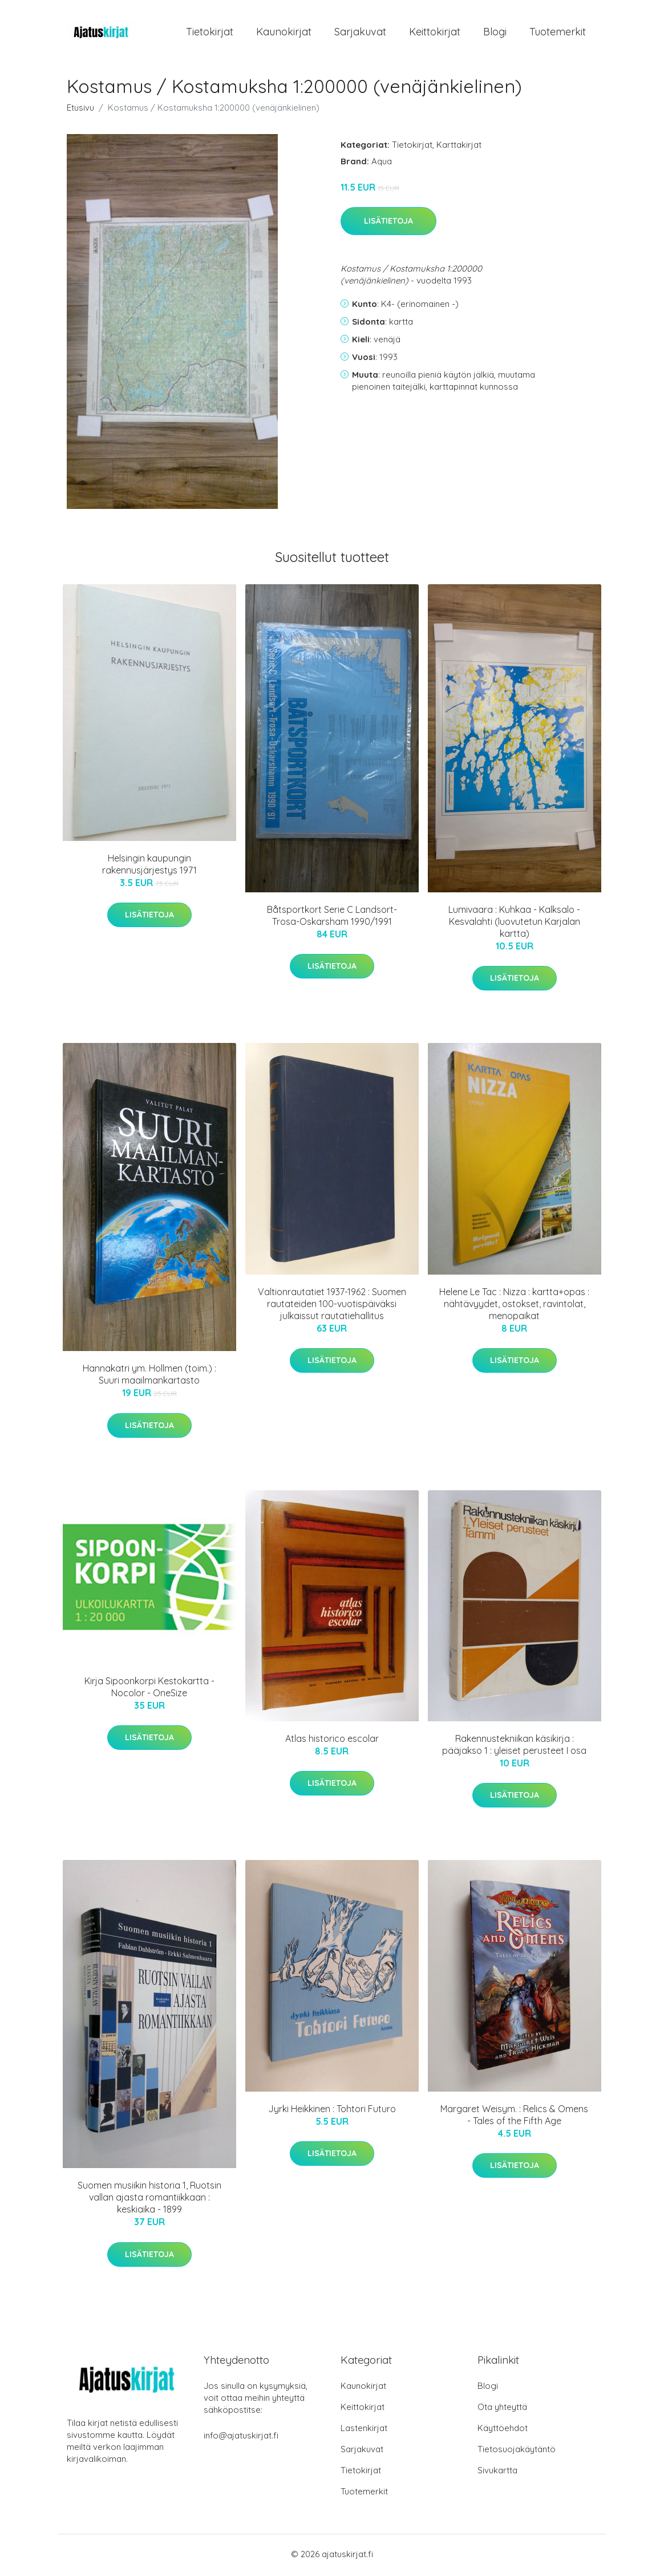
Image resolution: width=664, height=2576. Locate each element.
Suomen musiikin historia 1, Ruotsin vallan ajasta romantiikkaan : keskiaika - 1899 (149, 2199)
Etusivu (80, 109)
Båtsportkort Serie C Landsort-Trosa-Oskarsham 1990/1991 (332, 917)
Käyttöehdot (502, 2430)
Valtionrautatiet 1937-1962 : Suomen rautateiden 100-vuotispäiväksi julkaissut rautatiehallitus (332, 1305)
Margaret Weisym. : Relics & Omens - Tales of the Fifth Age (514, 2116)
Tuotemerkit (557, 32)
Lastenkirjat (364, 2430)
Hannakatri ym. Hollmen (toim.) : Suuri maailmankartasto (149, 1376)
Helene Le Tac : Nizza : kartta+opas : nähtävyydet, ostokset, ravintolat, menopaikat (514, 1305)
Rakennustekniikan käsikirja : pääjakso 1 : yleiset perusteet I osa (514, 1746)
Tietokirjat (209, 32)
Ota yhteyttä (502, 2409)
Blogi (495, 32)
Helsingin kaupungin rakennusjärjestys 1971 (149, 865)
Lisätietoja (388, 223)
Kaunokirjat (283, 32)
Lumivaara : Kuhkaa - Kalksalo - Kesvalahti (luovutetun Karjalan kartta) (514, 923)
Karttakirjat (458, 146)
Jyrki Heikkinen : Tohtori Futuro (332, 2110)
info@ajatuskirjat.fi (241, 2437)
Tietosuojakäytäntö (516, 2451)
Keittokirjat (434, 32)
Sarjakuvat (360, 32)
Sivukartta (497, 2472)
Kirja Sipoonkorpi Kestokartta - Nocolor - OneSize (149, 1688)
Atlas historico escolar (332, 1740)
